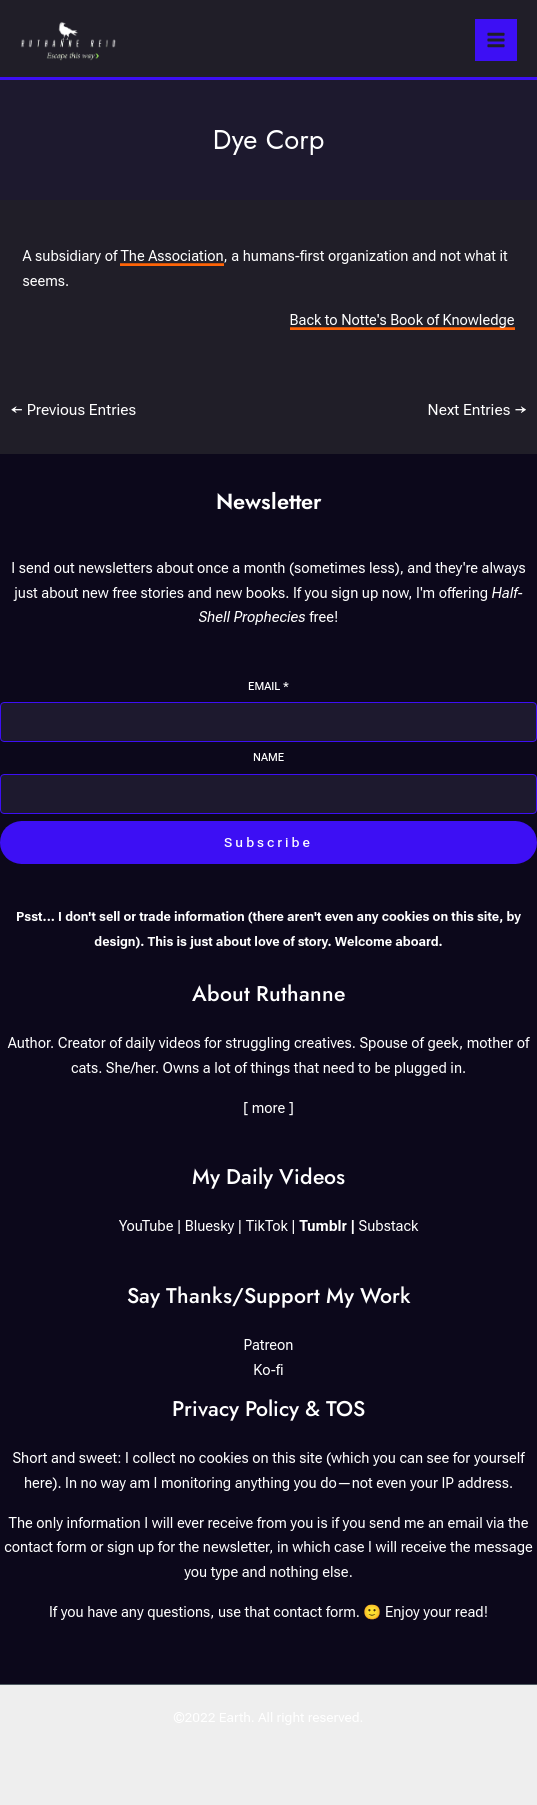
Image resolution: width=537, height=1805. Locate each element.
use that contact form (287, 1612)
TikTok (267, 1226)
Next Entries (478, 410)
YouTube (146, 1226)
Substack (389, 1226)
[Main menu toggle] (496, 40)
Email (268, 686)
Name (268, 757)
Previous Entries (73, 410)
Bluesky (210, 1226)
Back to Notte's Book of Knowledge (402, 320)
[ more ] (268, 1108)
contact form (45, 1547)
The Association (171, 256)
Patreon (269, 1345)
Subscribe (268, 842)
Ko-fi (268, 1370)
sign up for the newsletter (188, 1547)
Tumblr (323, 1226)
